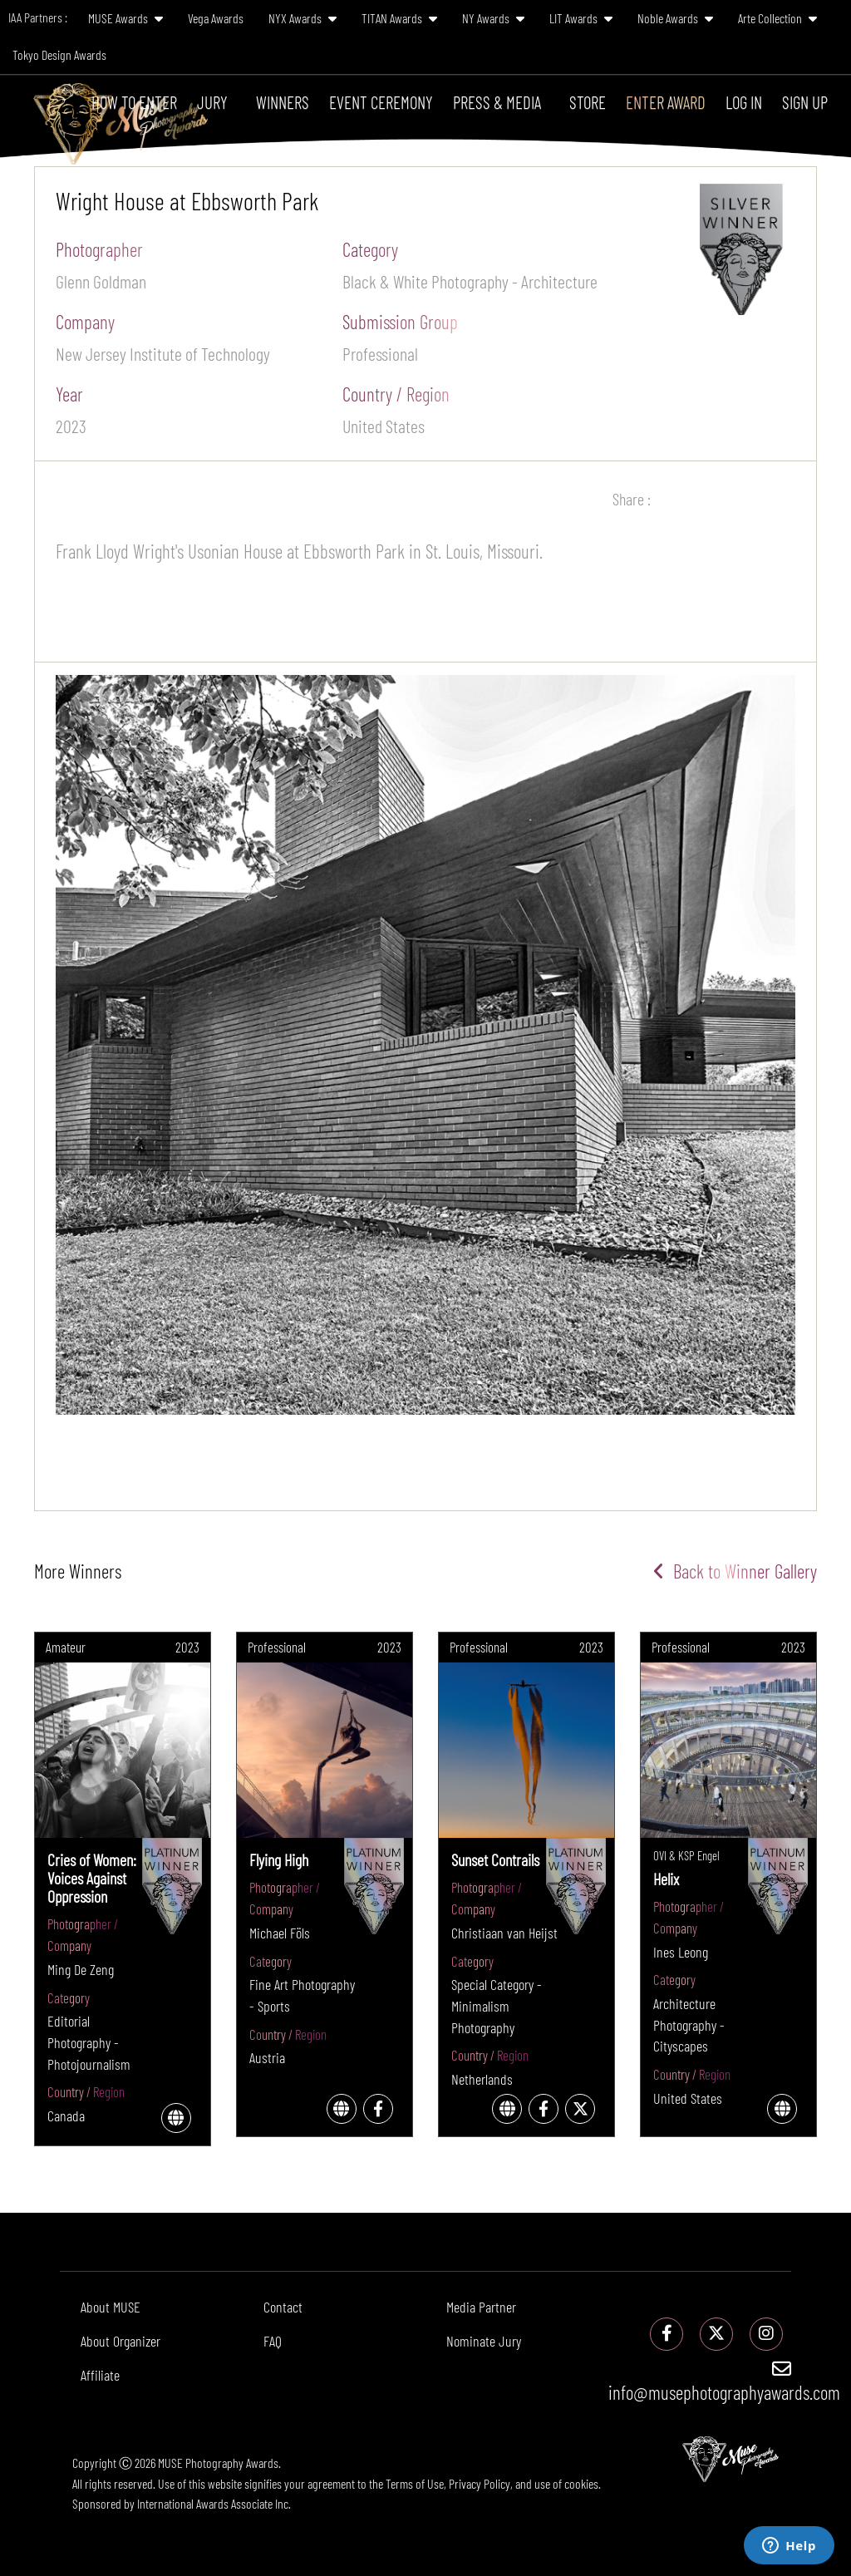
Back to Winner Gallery (735, 1571)
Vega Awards (215, 18)
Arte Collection (777, 18)
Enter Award (666, 101)
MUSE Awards (125, 18)
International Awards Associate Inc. (214, 2503)
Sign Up (805, 101)
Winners (282, 101)
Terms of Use (415, 2483)
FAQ (272, 2341)
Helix (666, 1879)
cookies (581, 2483)
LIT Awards (580, 18)
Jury (212, 101)
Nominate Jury (483, 2341)
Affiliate (100, 2375)
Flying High (278, 1859)
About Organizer (120, 2341)
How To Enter (134, 101)
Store (587, 101)
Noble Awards (675, 18)
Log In (744, 101)
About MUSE (110, 2307)
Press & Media (497, 101)
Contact (283, 2307)
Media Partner (481, 2307)
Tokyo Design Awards (59, 54)
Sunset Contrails (495, 1859)
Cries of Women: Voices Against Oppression (91, 1877)
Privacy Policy (479, 2483)
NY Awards (493, 18)
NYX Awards (302, 18)
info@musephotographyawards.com (724, 2381)
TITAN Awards (399, 18)
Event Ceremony (381, 101)
